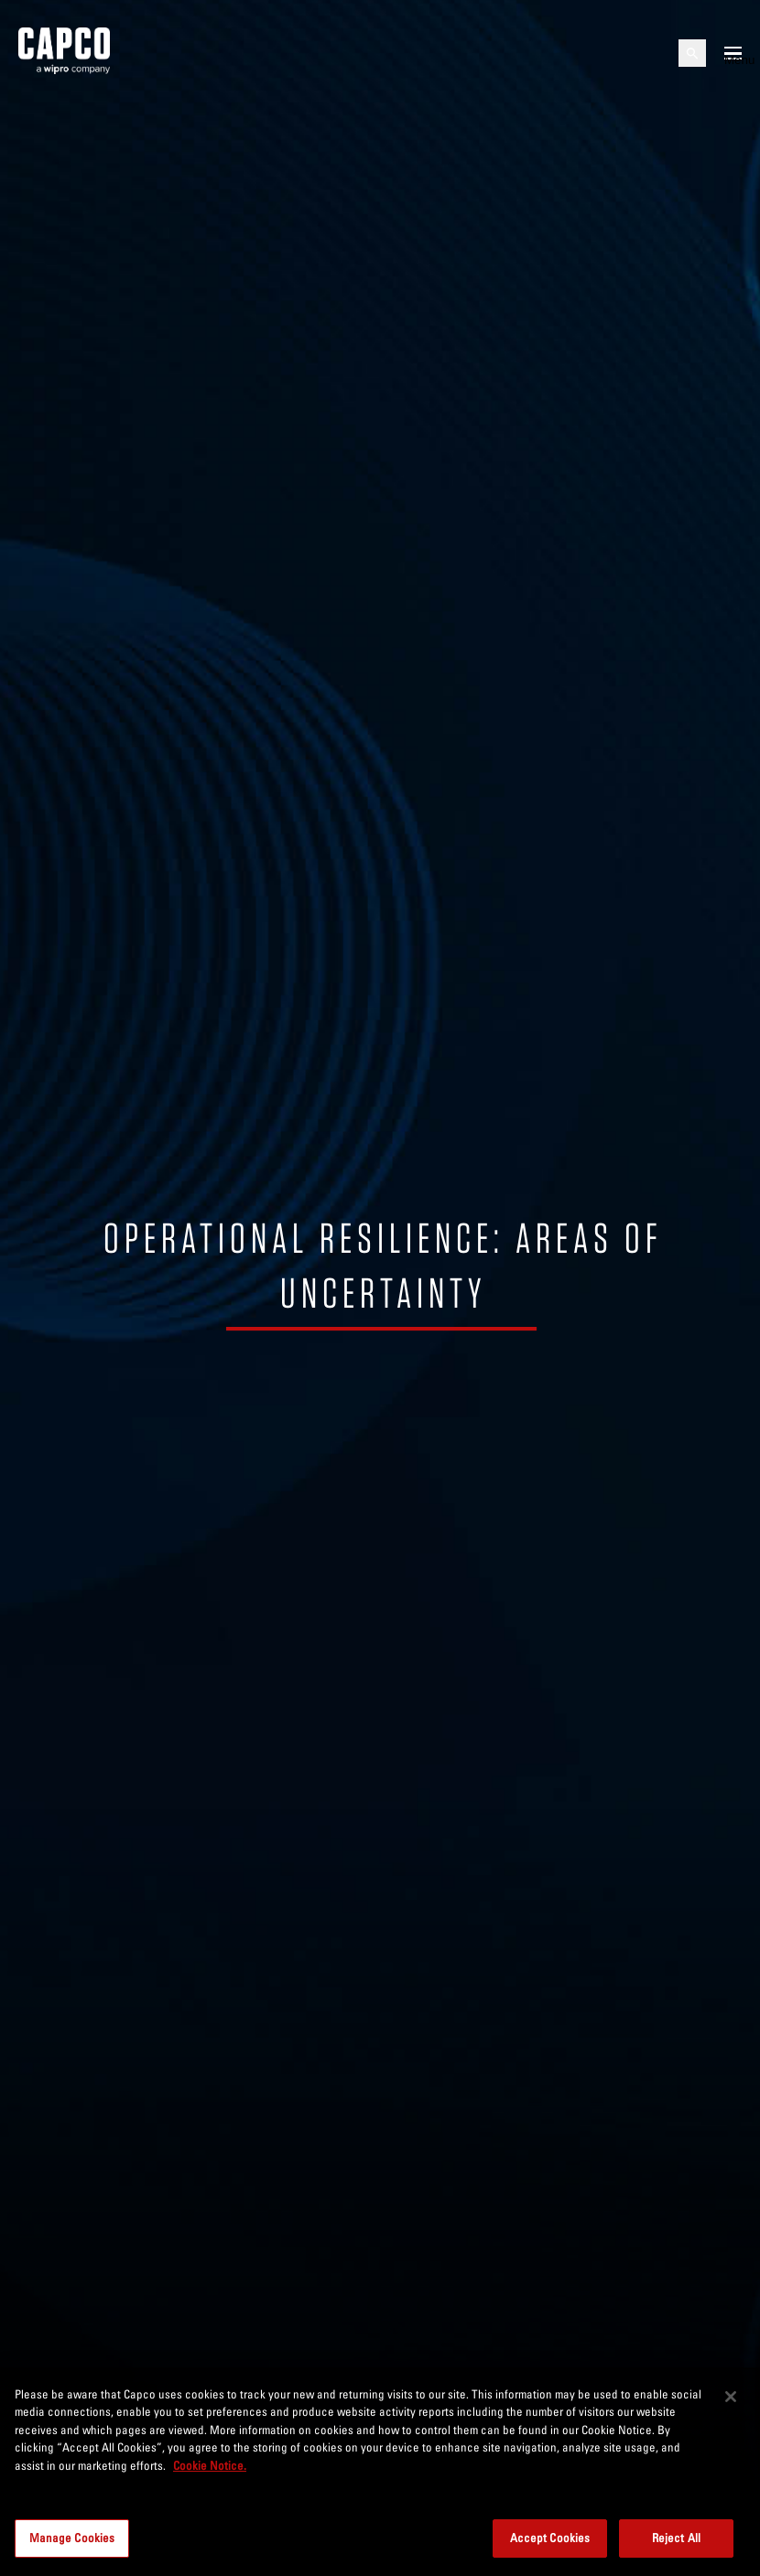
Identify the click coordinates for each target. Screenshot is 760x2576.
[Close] (731, 2397)
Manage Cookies (72, 2537)
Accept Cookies (550, 2537)
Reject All (676, 2537)
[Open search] (692, 53)
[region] (380, 2471)
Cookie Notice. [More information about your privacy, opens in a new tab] (209, 2465)
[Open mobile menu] (733, 53)
